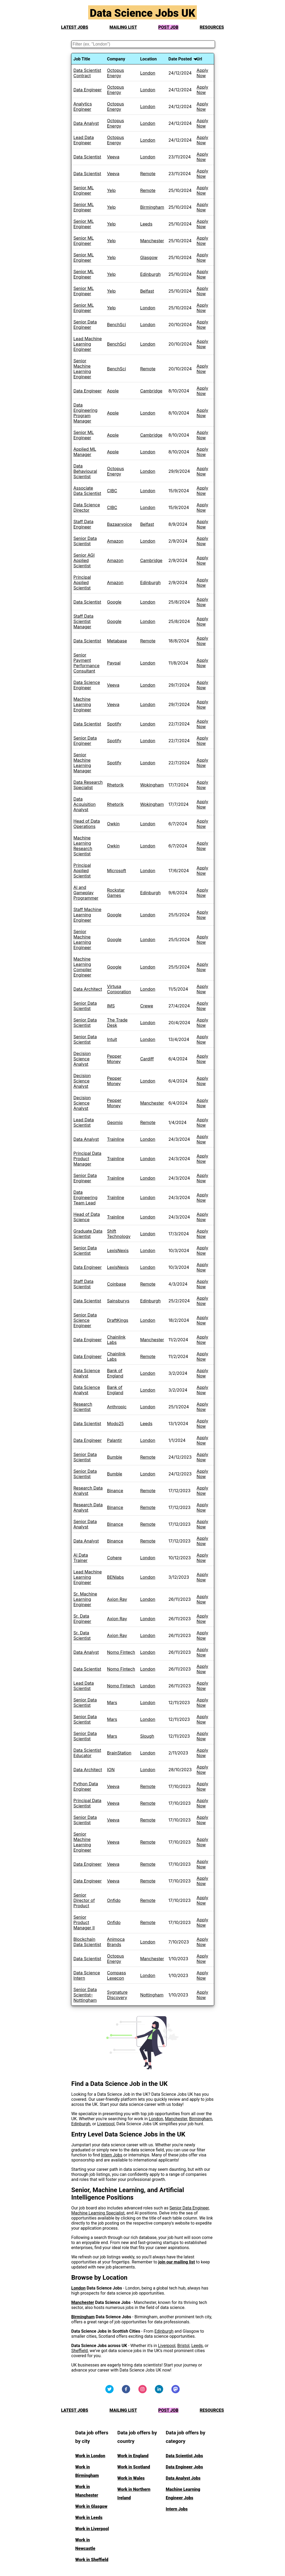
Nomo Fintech (121, 1652)
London (147, 73)
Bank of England (115, 1373)
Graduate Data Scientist (88, 1233)
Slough (147, 1736)
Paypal (114, 663)
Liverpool (106, 2123)
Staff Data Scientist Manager (83, 621)
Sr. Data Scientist (82, 1635)
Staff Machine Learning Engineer (87, 915)
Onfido (114, 1900)
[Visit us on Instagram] (142, 2391)
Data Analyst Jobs (183, 2478)
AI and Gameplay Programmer (86, 893)
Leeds (146, 224)
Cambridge (151, 390)
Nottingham (152, 1994)
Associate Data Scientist (87, 490)
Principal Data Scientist (87, 1803)
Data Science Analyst (87, 1373)
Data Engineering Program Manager (85, 413)
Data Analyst (86, 123)
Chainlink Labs (116, 1339)
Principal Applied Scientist (82, 582)
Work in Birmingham (87, 2471)
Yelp (111, 190)
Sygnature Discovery (117, 1995)
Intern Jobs (111, 2154)
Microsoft (116, 870)
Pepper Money (114, 1058)
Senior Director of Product (84, 1900)
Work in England (133, 2455)
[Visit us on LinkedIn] (159, 2391)
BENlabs (115, 1577)
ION (111, 1769)
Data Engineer (88, 89)
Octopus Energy (115, 73)
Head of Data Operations (87, 823)
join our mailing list (176, 2262)
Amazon (115, 541)
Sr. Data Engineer (82, 1618)
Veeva (113, 156)
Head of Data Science (87, 1217)
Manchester (152, 240)
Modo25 (115, 1423)
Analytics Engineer (83, 106)
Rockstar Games (116, 892)
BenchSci (116, 324)
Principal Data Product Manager (87, 1159)
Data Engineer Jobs (184, 2467)
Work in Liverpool (92, 2528)
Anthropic (117, 1406)
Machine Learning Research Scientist (83, 845)
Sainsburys (118, 1300)
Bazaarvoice (119, 524)
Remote (147, 173)
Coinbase (116, 1284)
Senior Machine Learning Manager (82, 762)
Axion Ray (117, 1599)
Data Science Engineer (87, 685)
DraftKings (117, 1320)
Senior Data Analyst (85, 1524)
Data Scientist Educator (87, 1753)
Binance (115, 1490)
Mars (112, 1702)
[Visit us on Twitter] (109, 2391)
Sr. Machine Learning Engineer (85, 1599)
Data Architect (88, 989)
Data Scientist (87, 156)
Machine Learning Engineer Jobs (183, 2493)
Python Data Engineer (86, 1786)
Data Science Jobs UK (142, 13)
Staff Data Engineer (83, 524)
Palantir (114, 1440)
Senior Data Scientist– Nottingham (85, 1995)
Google (114, 602)
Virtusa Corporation (119, 989)
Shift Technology (119, 1233)
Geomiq (115, 1122)
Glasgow (148, 257)
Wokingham (152, 784)
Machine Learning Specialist (98, 2213)
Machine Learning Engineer (82, 704)
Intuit (112, 1039)
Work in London (90, 2455)
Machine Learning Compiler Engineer (83, 967)
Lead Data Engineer (84, 140)
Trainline (115, 1139)
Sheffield (79, 2350)
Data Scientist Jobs (184, 2455)
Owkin (113, 823)
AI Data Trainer (81, 1557)
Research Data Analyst (88, 1490)
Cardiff (147, 1058)
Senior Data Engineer (85, 324)
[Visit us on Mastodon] (175, 2391)
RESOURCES (212, 27)
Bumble (114, 1457)
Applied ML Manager (85, 451)
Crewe (146, 1005)
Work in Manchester (86, 2491)
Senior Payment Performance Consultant (87, 663)
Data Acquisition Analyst (85, 804)
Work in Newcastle (85, 2544)
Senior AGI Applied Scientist (84, 560)
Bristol (183, 2345)
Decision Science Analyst (82, 1059)
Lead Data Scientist (84, 1122)
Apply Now (202, 73)
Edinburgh (150, 274)
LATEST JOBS (74, 27)
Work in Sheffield (91, 2559)
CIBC (112, 490)
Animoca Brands (116, 1942)
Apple (113, 390)
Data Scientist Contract (87, 73)
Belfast (147, 291)
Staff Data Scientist (83, 1284)
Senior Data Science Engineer (85, 1320)
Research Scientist (83, 1406)
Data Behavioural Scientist (85, 471)
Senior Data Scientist (85, 541)
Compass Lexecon (116, 1975)
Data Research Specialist (88, 785)
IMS (111, 1005)
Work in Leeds (89, 2517)
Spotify (114, 724)
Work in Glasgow (91, 2506)
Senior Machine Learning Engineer (82, 368)
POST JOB (168, 27)
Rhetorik (115, 784)
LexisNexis (118, 1250)
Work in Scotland (133, 2467)
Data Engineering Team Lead (85, 1197)
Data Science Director (87, 507)
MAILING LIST (123, 27)
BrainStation (119, 1752)
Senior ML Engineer (84, 190)
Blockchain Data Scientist (87, 1942)
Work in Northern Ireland (133, 2493)
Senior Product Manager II (84, 1922)
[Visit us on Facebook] (126, 2391)
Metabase (117, 640)
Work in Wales (131, 2478)
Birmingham (152, 207)
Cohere (114, 1557)
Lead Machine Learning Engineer (88, 344)
